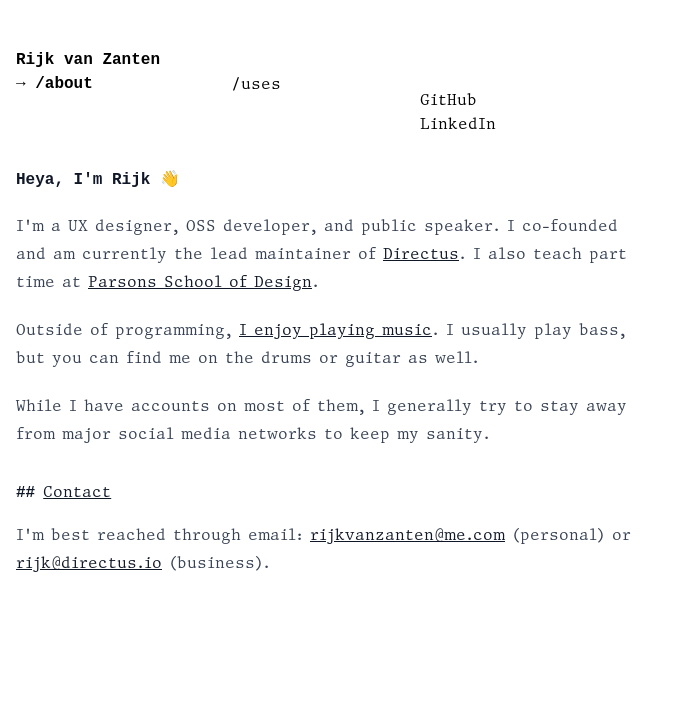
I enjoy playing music (335, 329)
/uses (256, 83)
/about (59, 84)
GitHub (448, 99)
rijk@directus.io (89, 562)
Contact (77, 492)
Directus (421, 253)
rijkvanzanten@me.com (407, 534)
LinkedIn (458, 123)
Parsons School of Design (200, 281)
